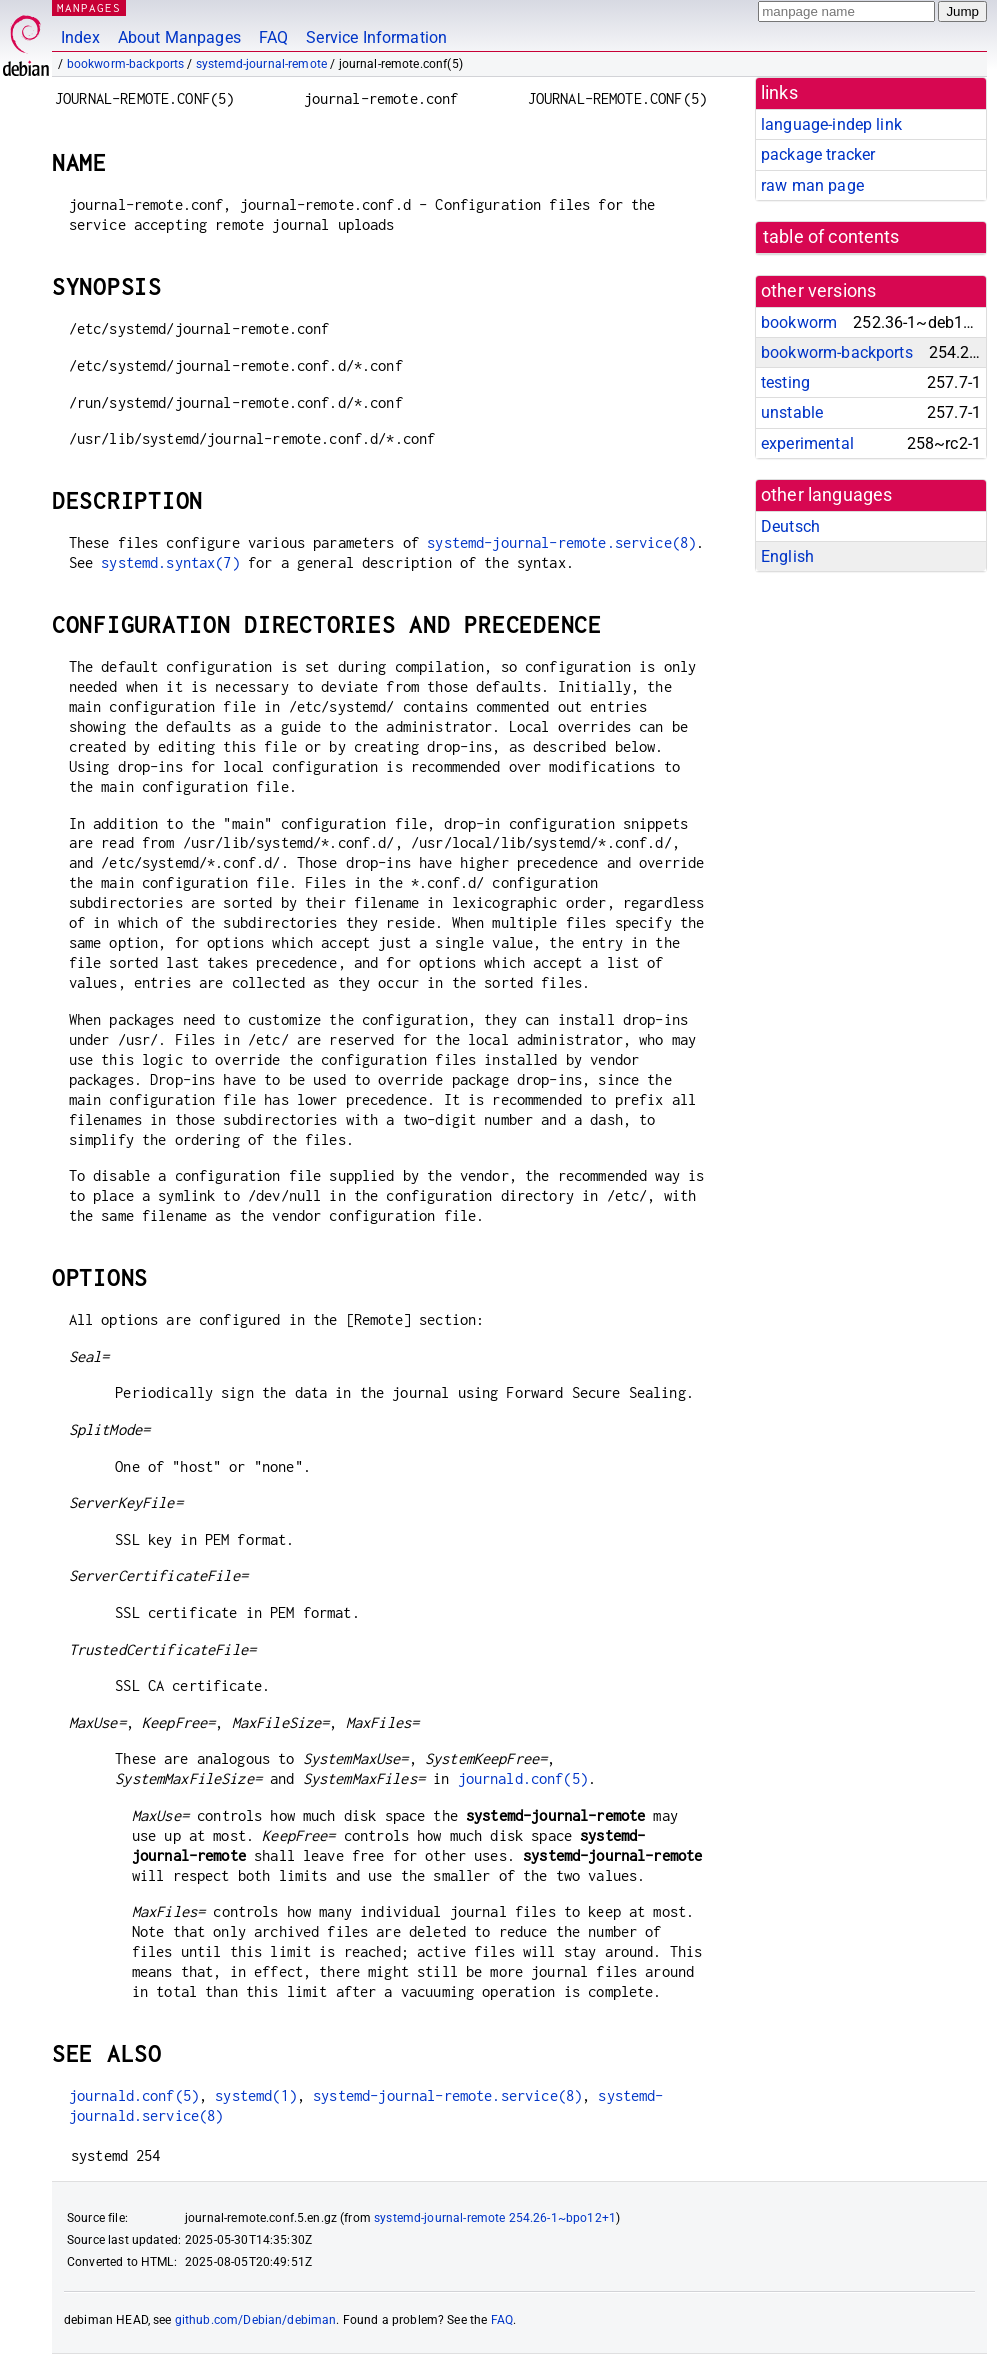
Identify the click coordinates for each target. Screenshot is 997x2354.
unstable (792, 412)
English (787, 556)
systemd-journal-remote (261, 64)
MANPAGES (89, 7)
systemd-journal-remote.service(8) (561, 542)
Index (80, 37)
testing (785, 382)
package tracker (818, 154)
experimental (807, 443)
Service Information (376, 37)
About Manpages (179, 37)
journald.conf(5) (523, 1778)
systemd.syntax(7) (170, 562)
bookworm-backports (126, 64)
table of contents (831, 237)
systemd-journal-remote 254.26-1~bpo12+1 (495, 2218)
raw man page (812, 185)
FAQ (273, 37)
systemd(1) (256, 2095)
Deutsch (790, 526)
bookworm (799, 322)
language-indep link (831, 124)
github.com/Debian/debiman (256, 2320)
